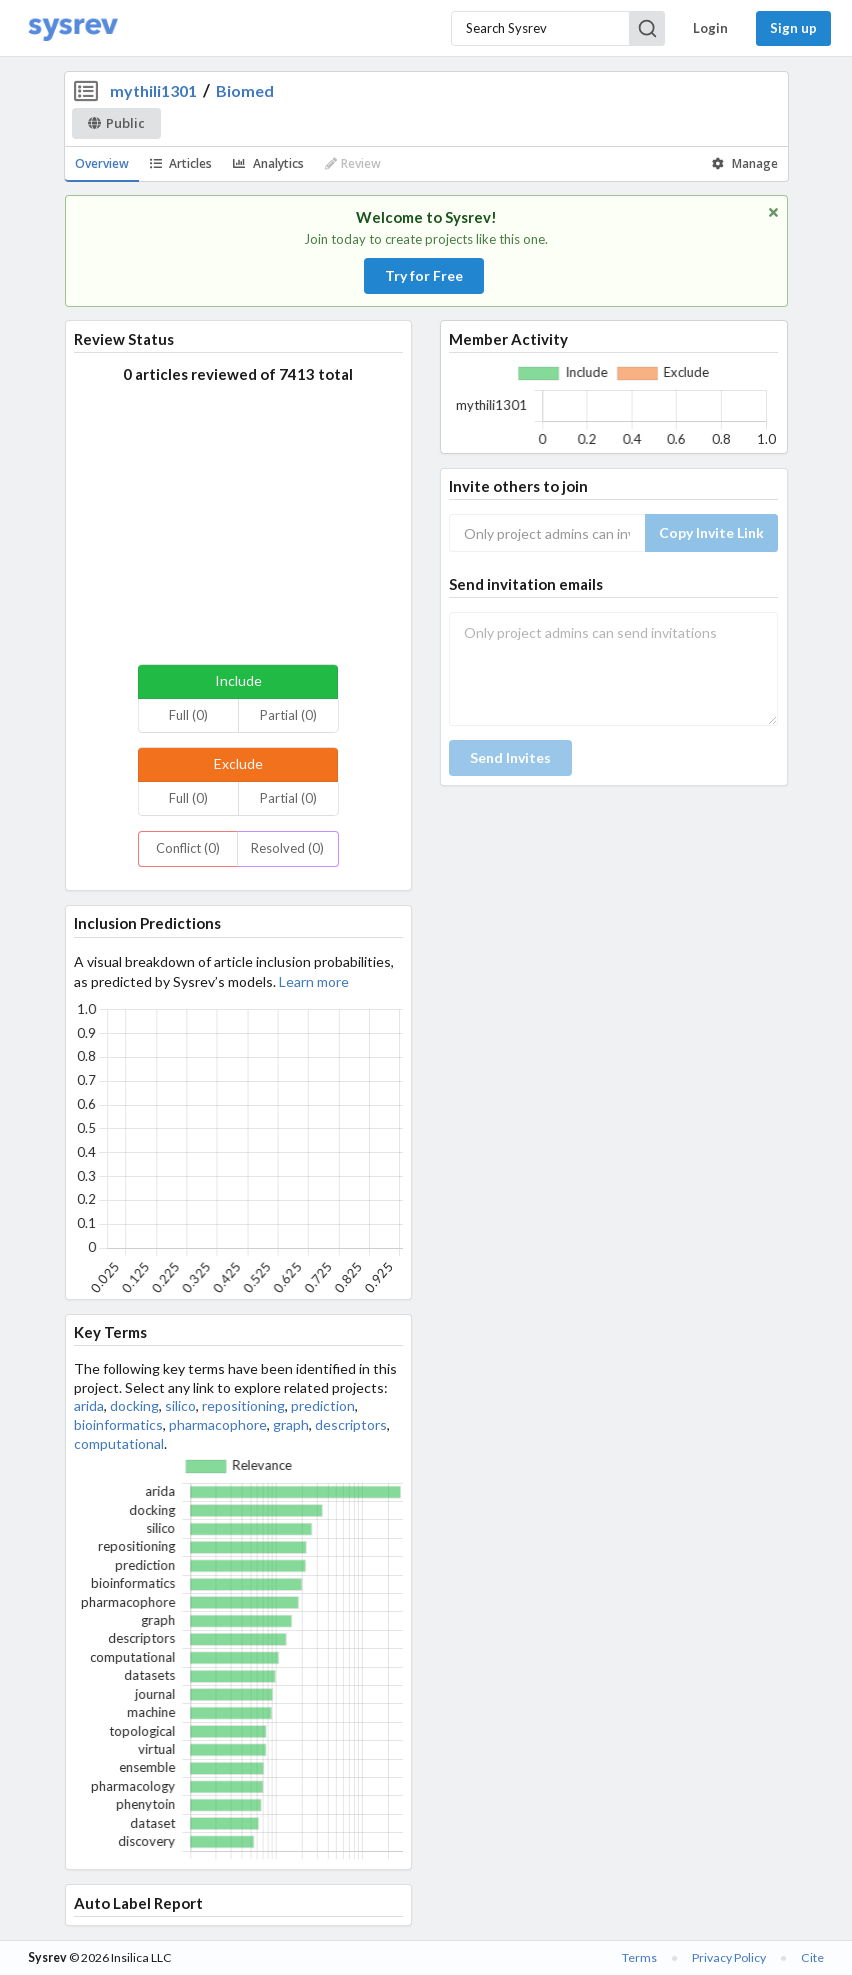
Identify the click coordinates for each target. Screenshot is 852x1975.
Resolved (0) (287, 848)
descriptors (351, 1424)
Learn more (314, 981)
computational (119, 1443)
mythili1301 (153, 90)
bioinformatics (118, 1424)
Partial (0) (288, 715)
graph (291, 1424)
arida (89, 1405)
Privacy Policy (729, 1957)
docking (134, 1405)
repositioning (243, 1405)
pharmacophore (218, 1424)
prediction (323, 1405)
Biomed (245, 90)
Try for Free (424, 275)
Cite (812, 1957)
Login (710, 28)
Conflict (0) (188, 848)
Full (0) (188, 715)
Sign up (793, 28)
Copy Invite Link (711, 532)
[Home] (73, 28)
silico (180, 1405)
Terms (639, 1957)
